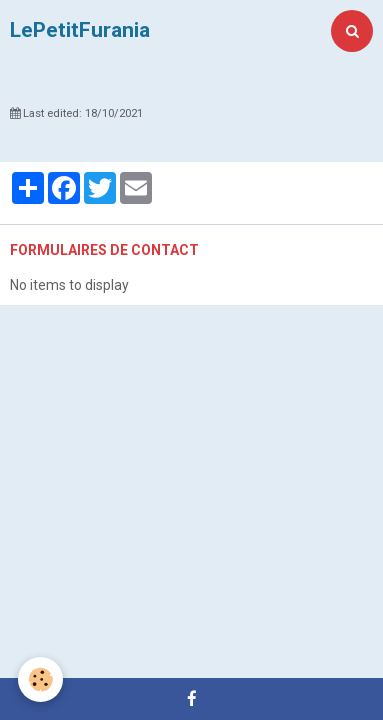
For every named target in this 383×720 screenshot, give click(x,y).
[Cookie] (40, 679)
